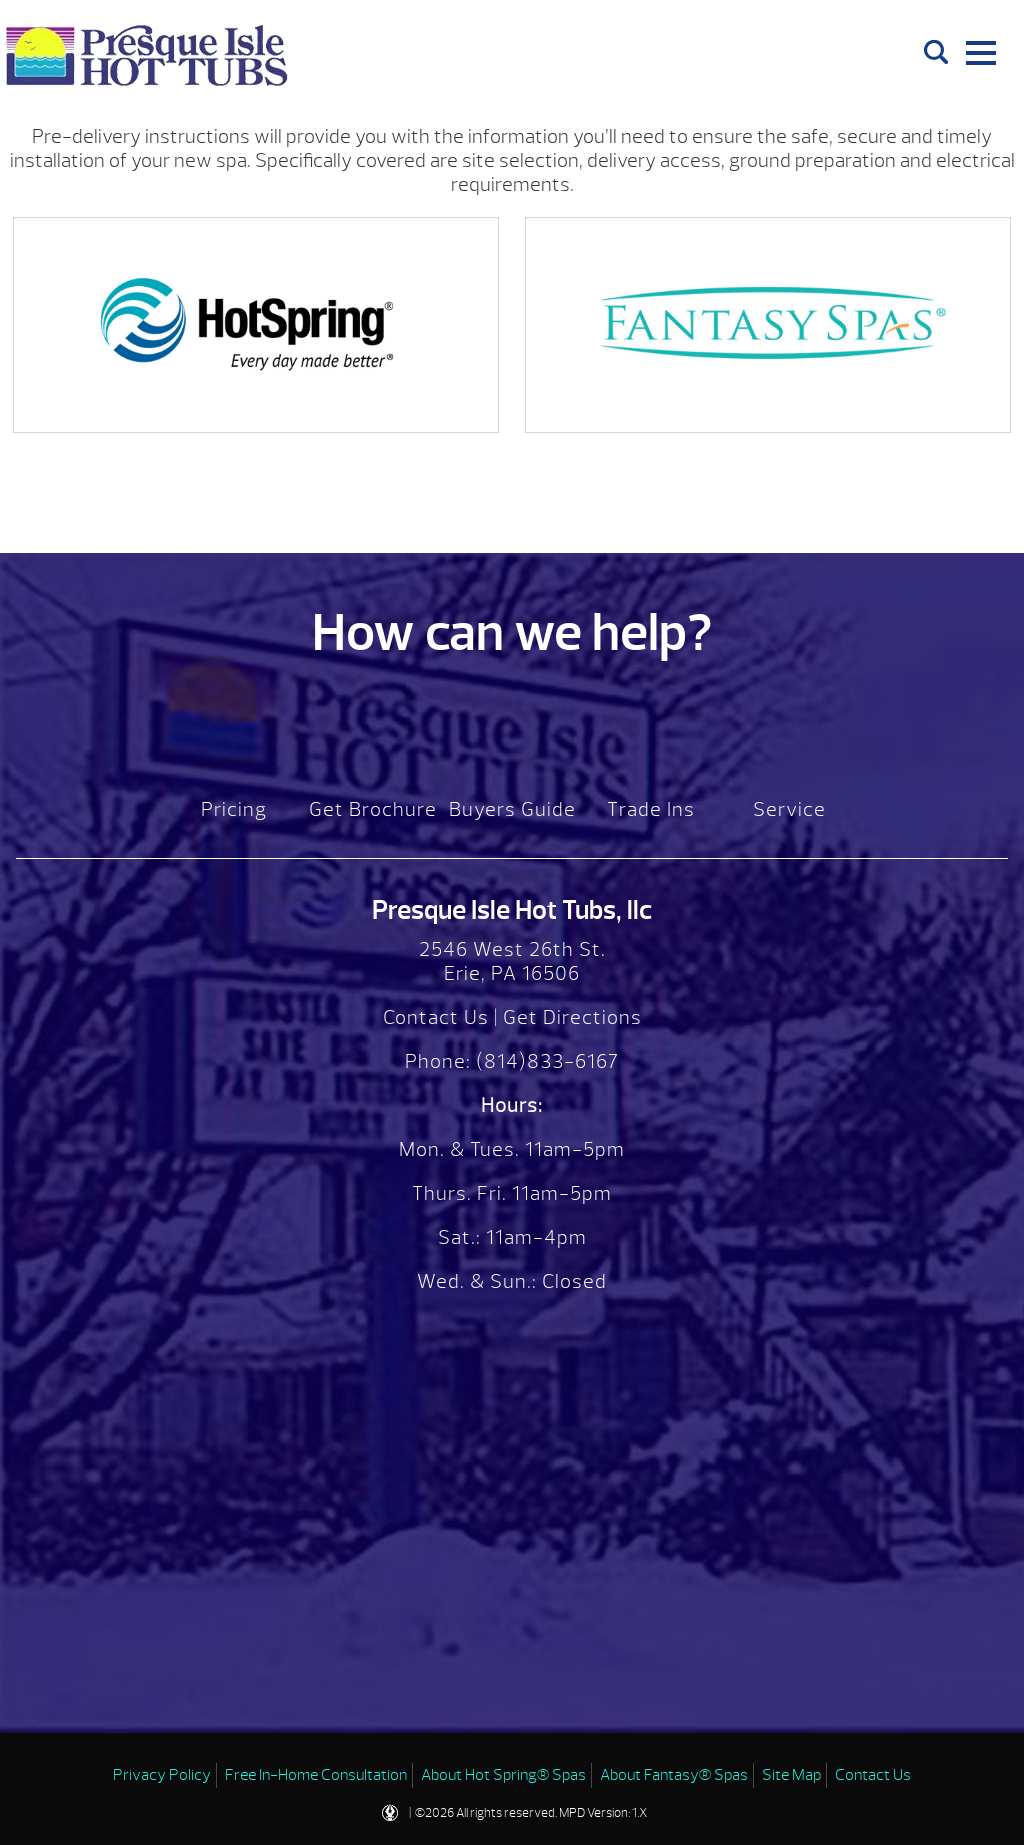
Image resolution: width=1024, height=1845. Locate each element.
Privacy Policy (162, 1775)
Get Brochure (373, 809)
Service (789, 809)
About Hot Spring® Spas (503, 1775)
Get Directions (572, 1017)
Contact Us (436, 1017)
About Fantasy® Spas (674, 1775)
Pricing (234, 809)
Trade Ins (651, 809)
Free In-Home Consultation (316, 1775)
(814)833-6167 (545, 1061)
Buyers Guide (512, 809)
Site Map (791, 1775)
